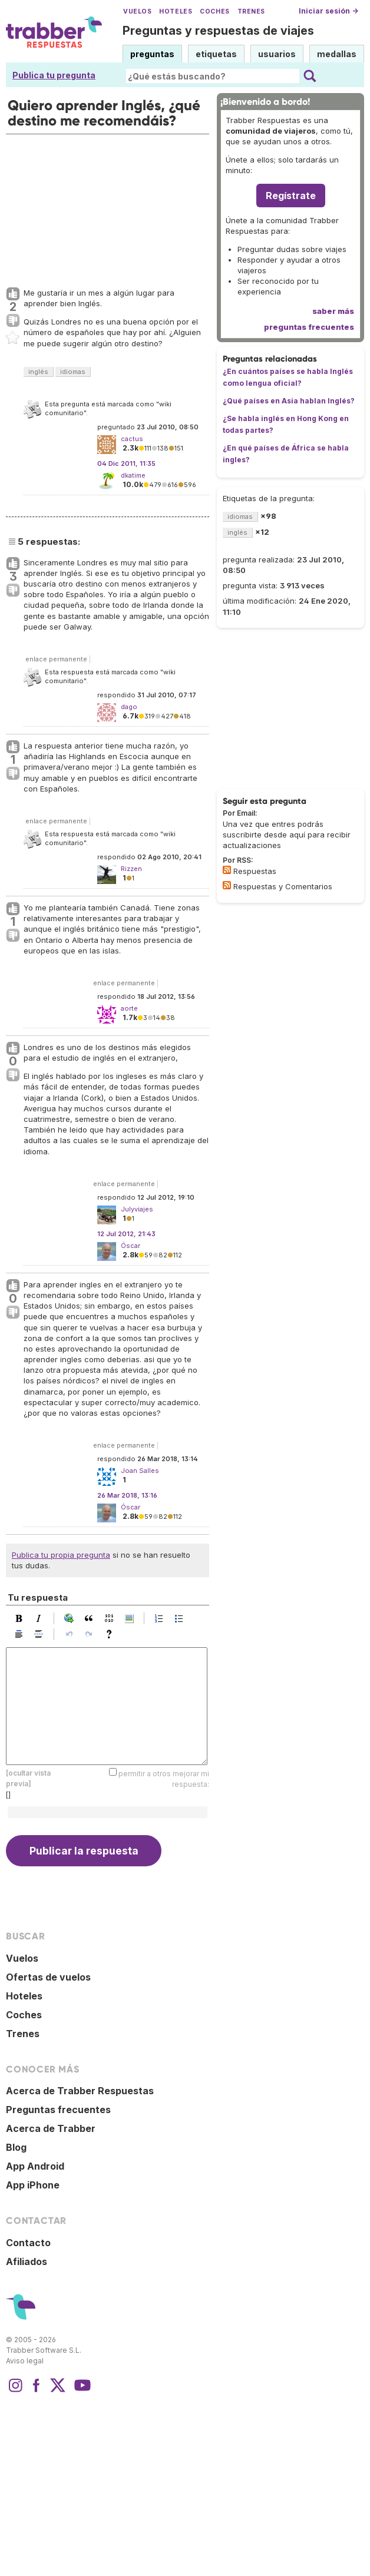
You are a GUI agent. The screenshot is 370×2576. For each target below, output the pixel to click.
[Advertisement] (94, 208)
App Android (35, 2166)
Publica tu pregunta (53, 75)
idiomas (72, 371)
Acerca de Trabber (50, 2128)
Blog (16, 2147)
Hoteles (175, 11)
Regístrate (291, 195)
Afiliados (26, 2261)
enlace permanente (56, 659)
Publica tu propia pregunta (61, 1554)
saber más (333, 311)
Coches (214, 11)
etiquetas (216, 54)
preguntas (152, 54)
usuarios (277, 54)
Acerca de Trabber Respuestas (80, 2091)
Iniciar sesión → (328, 10)
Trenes (251, 11)
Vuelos (137, 11)
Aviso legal (25, 2360)
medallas (336, 54)
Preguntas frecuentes (58, 2109)
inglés (38, 371)
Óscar (130, 1245)
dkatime (133, 475)
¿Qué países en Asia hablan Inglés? (289, 400)
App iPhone (33, 2185)
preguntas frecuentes (309, 327)
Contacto (28, 2243)
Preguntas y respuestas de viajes (218, 31)
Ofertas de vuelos (48, 1977)
